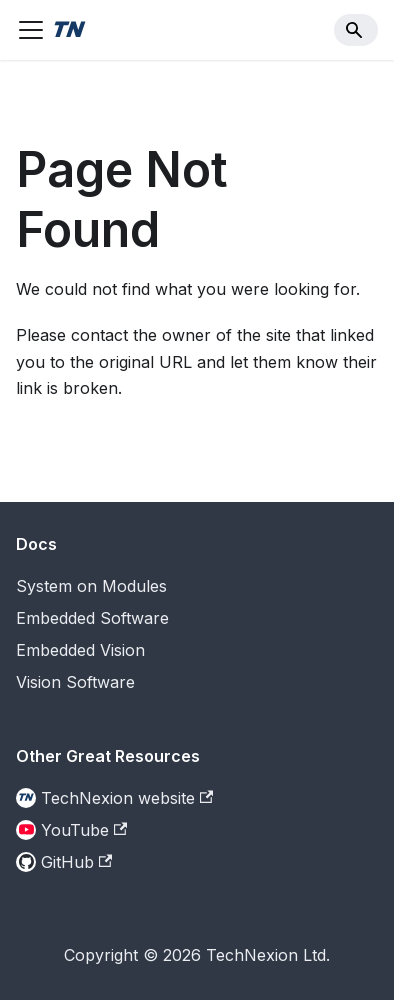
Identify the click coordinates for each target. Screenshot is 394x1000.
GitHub (76, 862)
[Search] (356, 30)
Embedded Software (92, 618)
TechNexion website (127, 798)
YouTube (84, 830)
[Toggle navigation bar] (31, 30)
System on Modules (91, 586)
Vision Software (75, 682)
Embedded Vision (80, 650)
